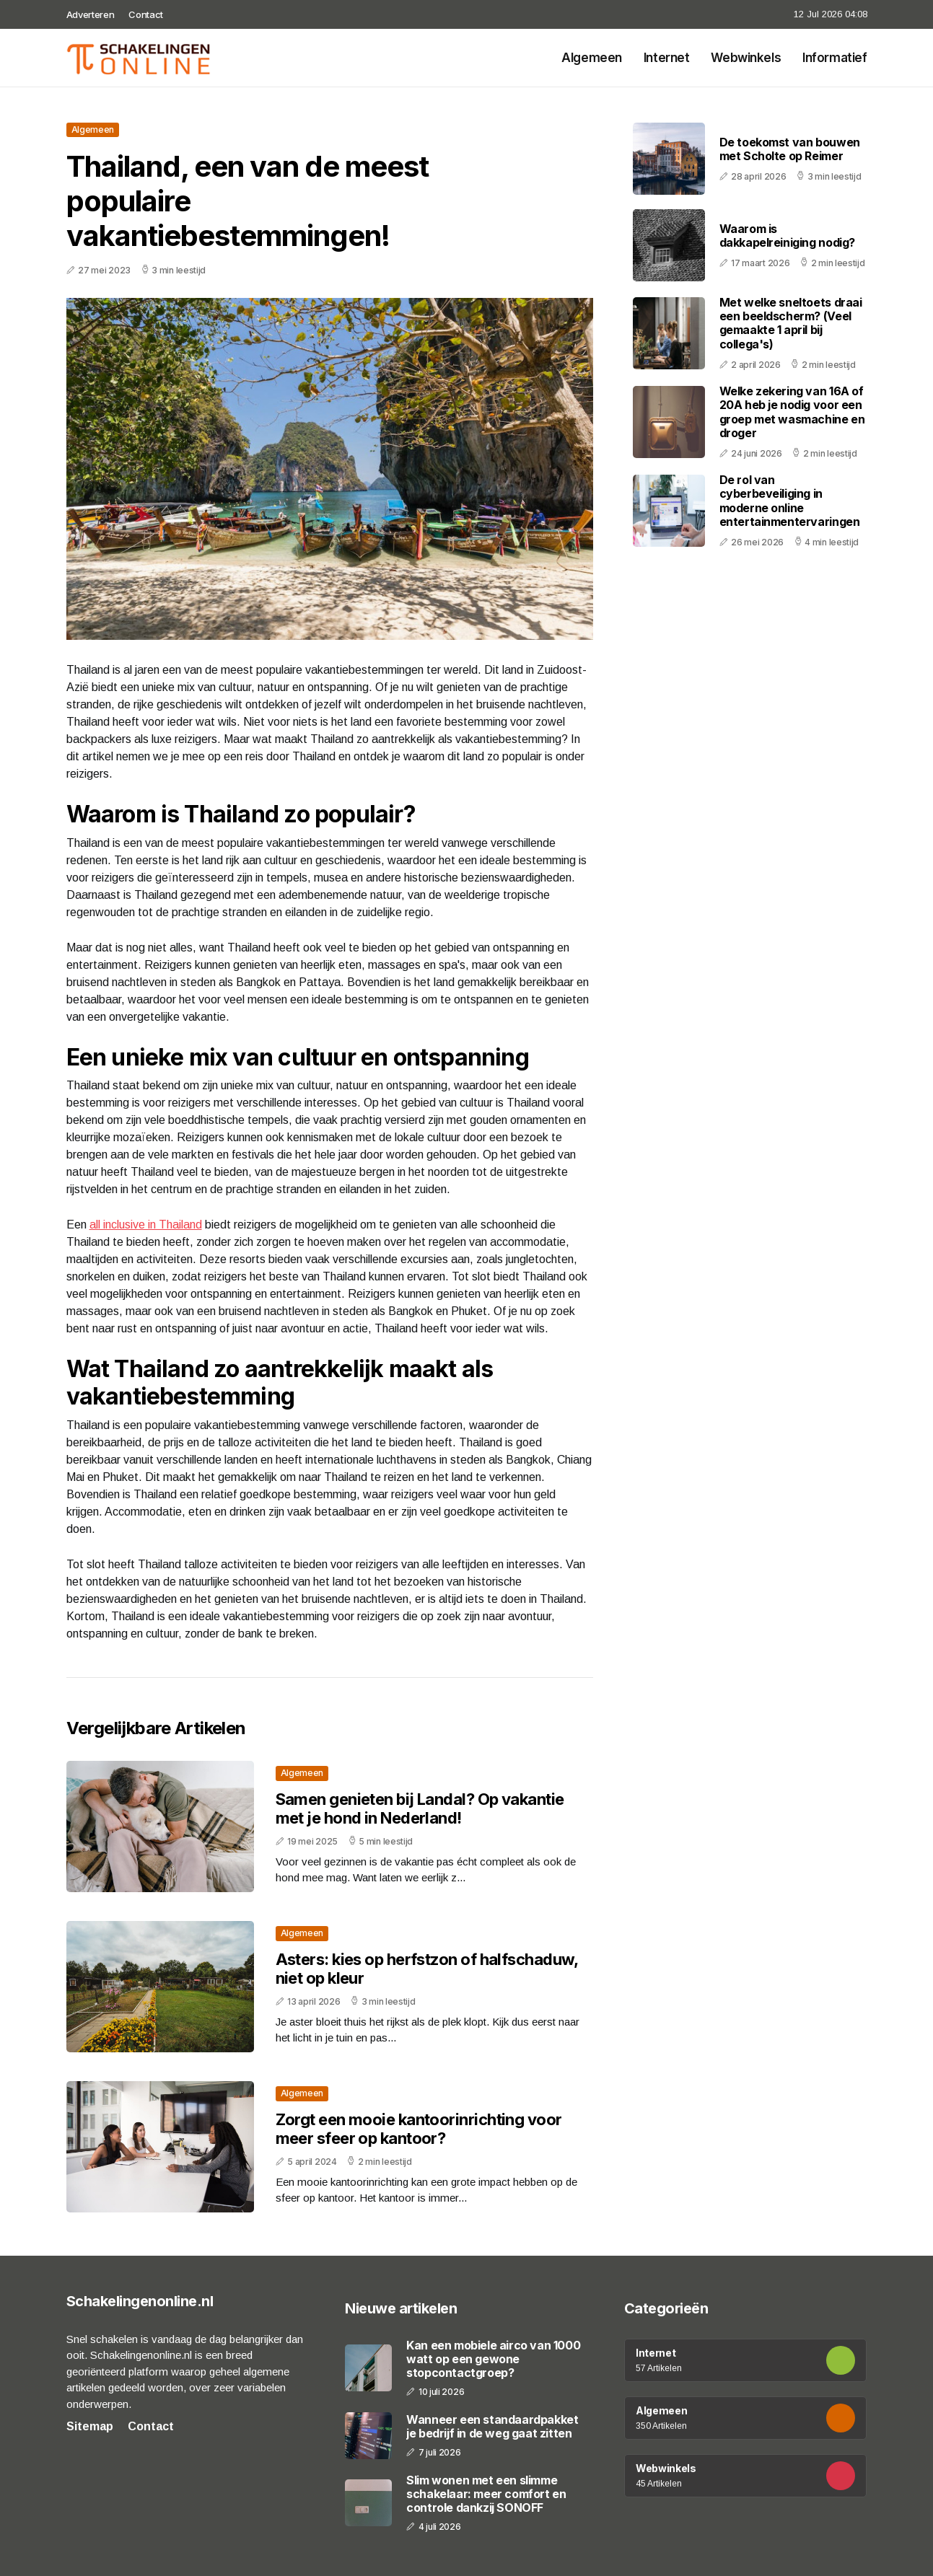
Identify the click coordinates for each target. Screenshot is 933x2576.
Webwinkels (746, 57)
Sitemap (89, 2426)
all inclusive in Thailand (145, 1224)
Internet (667, 57)
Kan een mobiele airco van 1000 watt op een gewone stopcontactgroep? (493, 2359)
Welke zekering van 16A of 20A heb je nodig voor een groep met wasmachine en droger (792, 412)
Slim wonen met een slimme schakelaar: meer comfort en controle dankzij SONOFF (486, 2494)
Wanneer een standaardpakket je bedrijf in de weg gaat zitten (492, 2426)
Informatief (834, 57)
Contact (145, 14)
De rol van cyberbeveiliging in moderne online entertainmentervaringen (789, 500)
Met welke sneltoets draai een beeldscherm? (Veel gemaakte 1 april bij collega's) (790, 323)
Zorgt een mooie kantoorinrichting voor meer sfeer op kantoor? (419, 2129)
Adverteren (90, 14)
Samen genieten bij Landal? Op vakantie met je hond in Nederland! (420, 1808)
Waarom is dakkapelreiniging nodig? (787, 235)
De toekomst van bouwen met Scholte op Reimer (789, 149)
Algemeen (591, 57)
